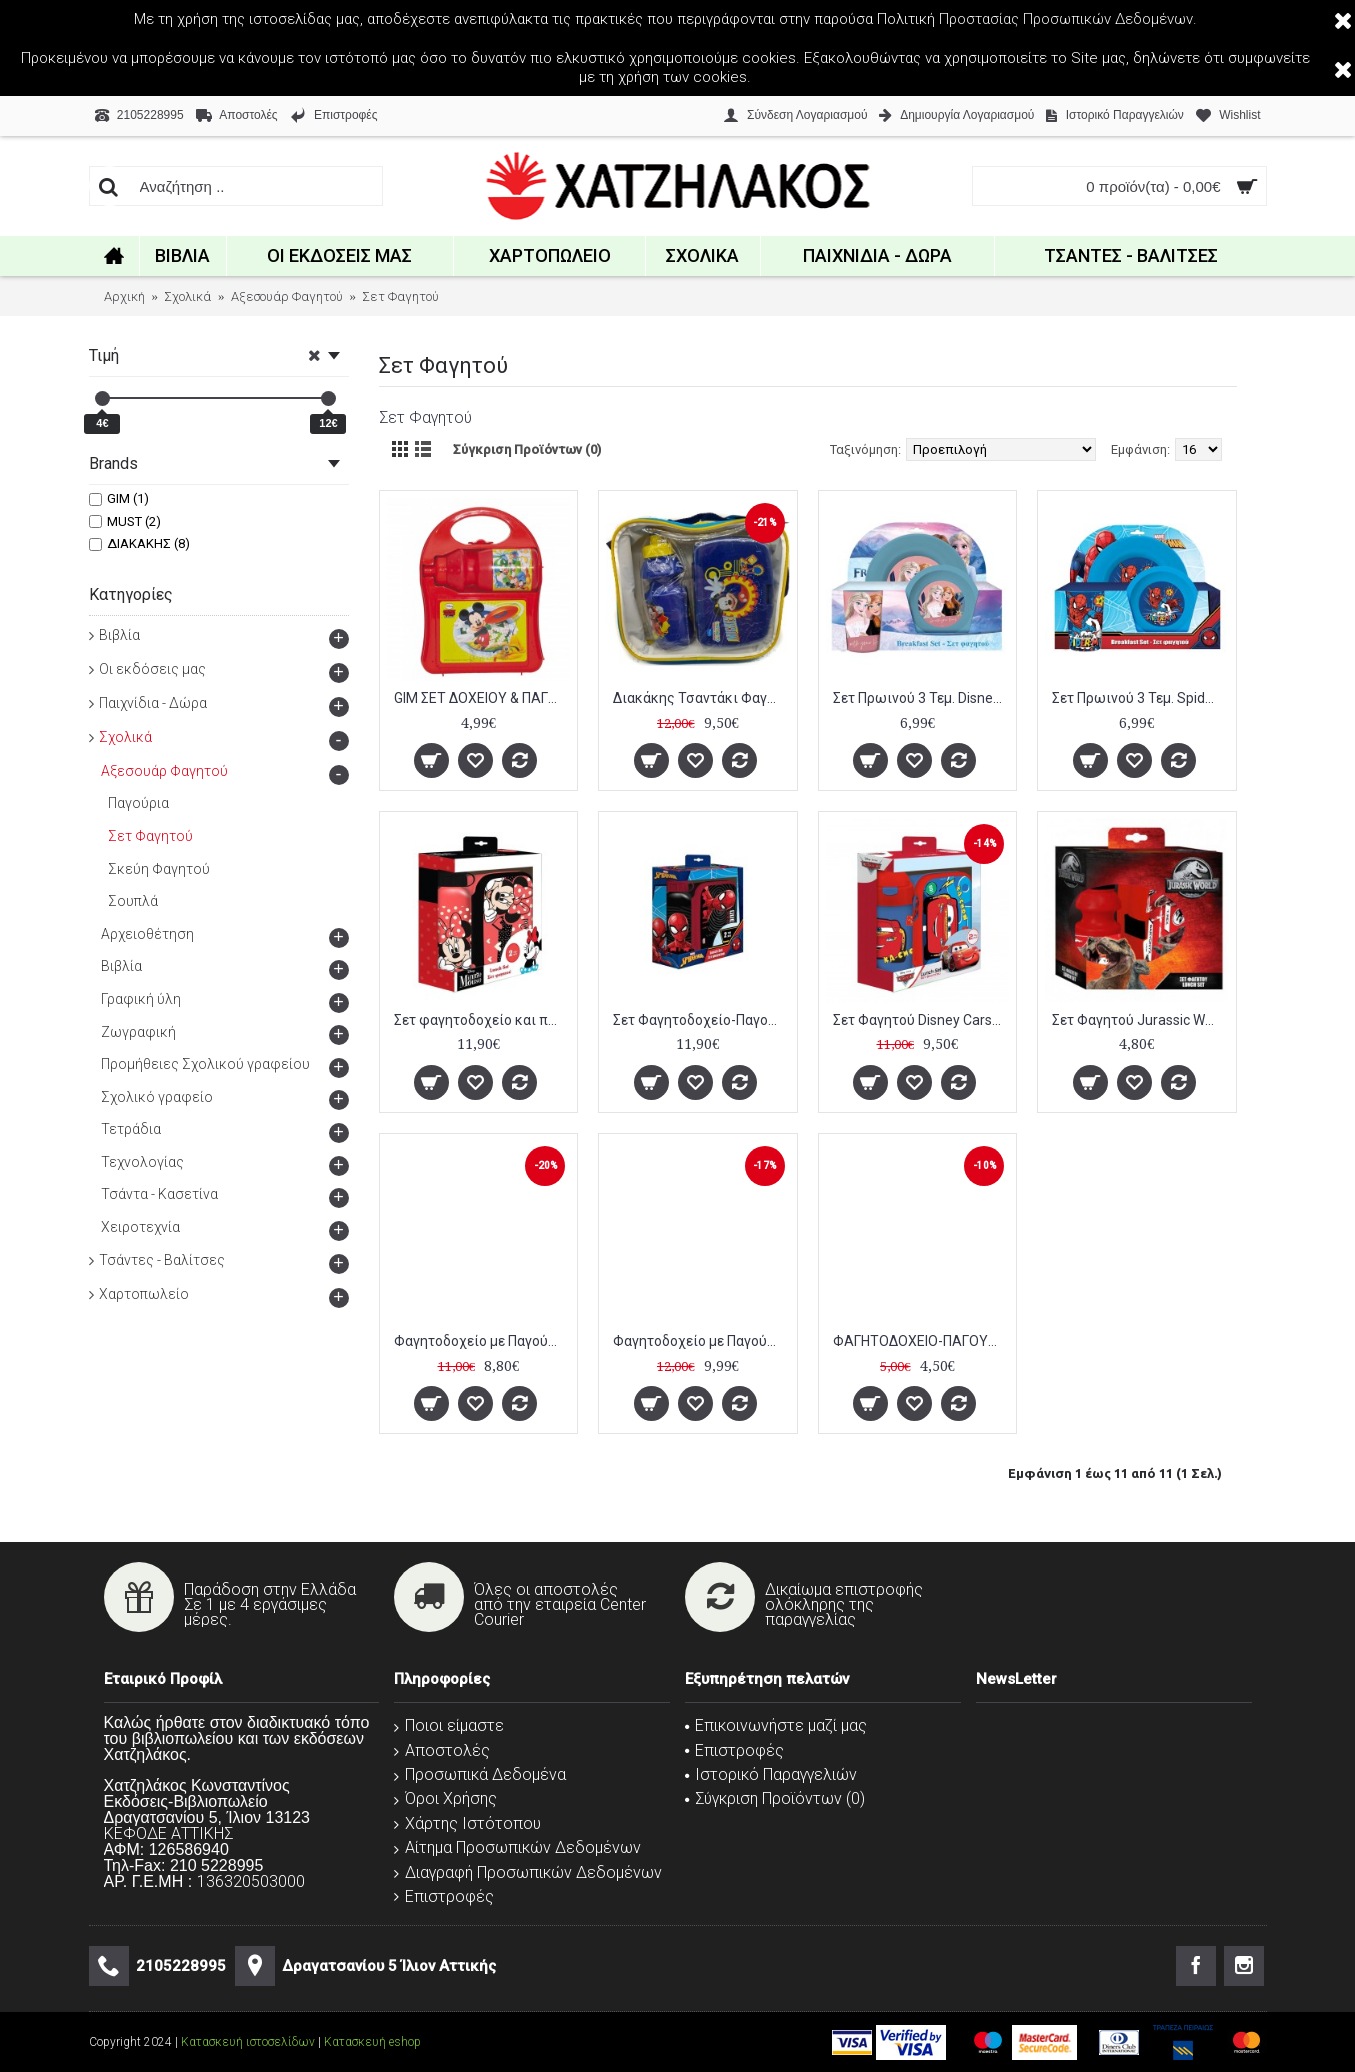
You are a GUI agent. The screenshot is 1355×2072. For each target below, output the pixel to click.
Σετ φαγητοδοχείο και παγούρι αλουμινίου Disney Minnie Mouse (482, 1020)
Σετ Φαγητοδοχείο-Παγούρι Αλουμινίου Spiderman (701, 1020)
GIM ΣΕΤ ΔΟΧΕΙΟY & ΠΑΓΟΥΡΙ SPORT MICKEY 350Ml (482, 698)
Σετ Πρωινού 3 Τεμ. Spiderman (1140, 698)
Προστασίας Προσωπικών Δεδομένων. (1068, 19)
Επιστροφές (444, 1896)
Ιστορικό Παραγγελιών (771, 1774)
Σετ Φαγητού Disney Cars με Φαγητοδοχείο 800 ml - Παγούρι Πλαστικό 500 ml (921, 1020)
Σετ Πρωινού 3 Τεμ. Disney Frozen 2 (921, 698)
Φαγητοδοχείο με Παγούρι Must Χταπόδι (482, 1341)
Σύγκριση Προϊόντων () (775, 1798)
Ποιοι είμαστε (449, 1725)
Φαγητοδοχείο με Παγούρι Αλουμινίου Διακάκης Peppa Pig (701, 1341)
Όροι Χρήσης (445, 1798)
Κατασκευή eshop (372, 2042)
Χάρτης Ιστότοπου (467, 1823)
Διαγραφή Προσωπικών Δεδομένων (528, 1872)
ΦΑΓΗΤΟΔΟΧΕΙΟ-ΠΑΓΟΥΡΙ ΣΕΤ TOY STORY (921, 1341)
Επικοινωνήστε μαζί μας (776, 1725)
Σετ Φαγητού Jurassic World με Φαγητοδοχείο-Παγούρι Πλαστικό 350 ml (1140, 1020)
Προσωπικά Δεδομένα (480, 1774)
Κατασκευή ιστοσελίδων (248, 2042)
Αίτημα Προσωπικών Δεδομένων (517, 1847)
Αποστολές (442, 1750)
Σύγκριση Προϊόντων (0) (527, 449)
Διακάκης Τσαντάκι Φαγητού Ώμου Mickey (701, 698)
